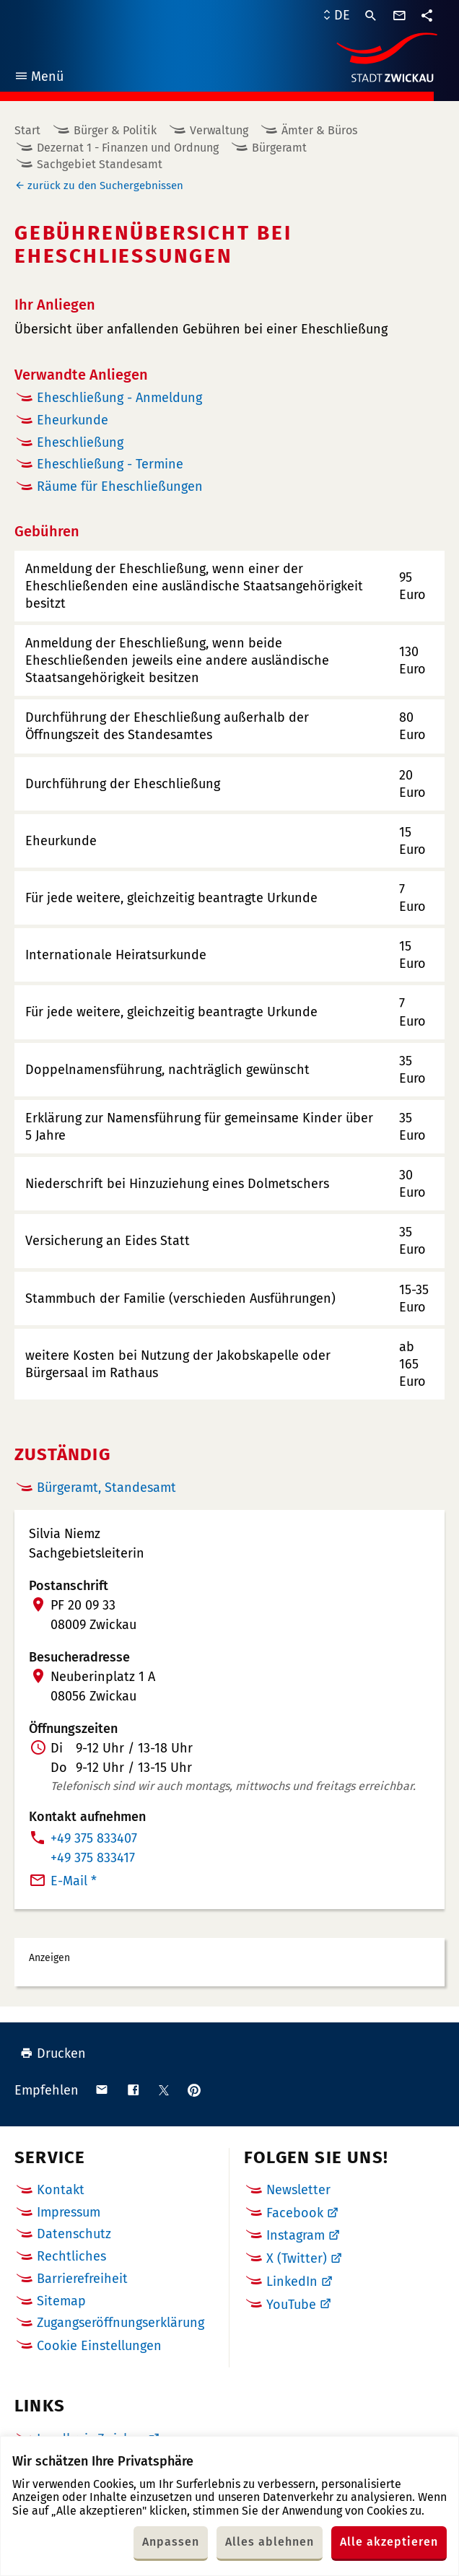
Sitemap (61, 2301)
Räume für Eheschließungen (120, 486)
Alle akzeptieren (389, 2542)
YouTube (291, 2305)
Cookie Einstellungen (99, 2346)
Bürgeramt (279, 147)
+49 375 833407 (94, 1838)
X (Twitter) (296, 2258)
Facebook (294, 2213)
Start (27, 130)
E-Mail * (74, 1881)
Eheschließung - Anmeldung (119, 398)
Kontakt (60, 2190)
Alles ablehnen (269, 2542)
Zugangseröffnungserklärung (120, 2323)
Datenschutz (74, 2234)
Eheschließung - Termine (110, 464)
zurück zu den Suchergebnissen (105, 185)
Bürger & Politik (115, 130)
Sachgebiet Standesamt (99, 164)
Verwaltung (219, 130)
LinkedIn (292, 2281)
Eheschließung (80, 442)
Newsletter (298, 2190)
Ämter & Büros (319, 130)
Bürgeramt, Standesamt (106, 1488)
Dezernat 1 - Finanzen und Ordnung (128, 147)
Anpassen (170, 2542)
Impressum (68, 2212)
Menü (39, 78)
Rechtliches (71, 2256)
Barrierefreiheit (82, 2279)
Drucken (53, 2053)
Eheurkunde (72, 420)
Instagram (295, 2235)
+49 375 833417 (93, 1858)
